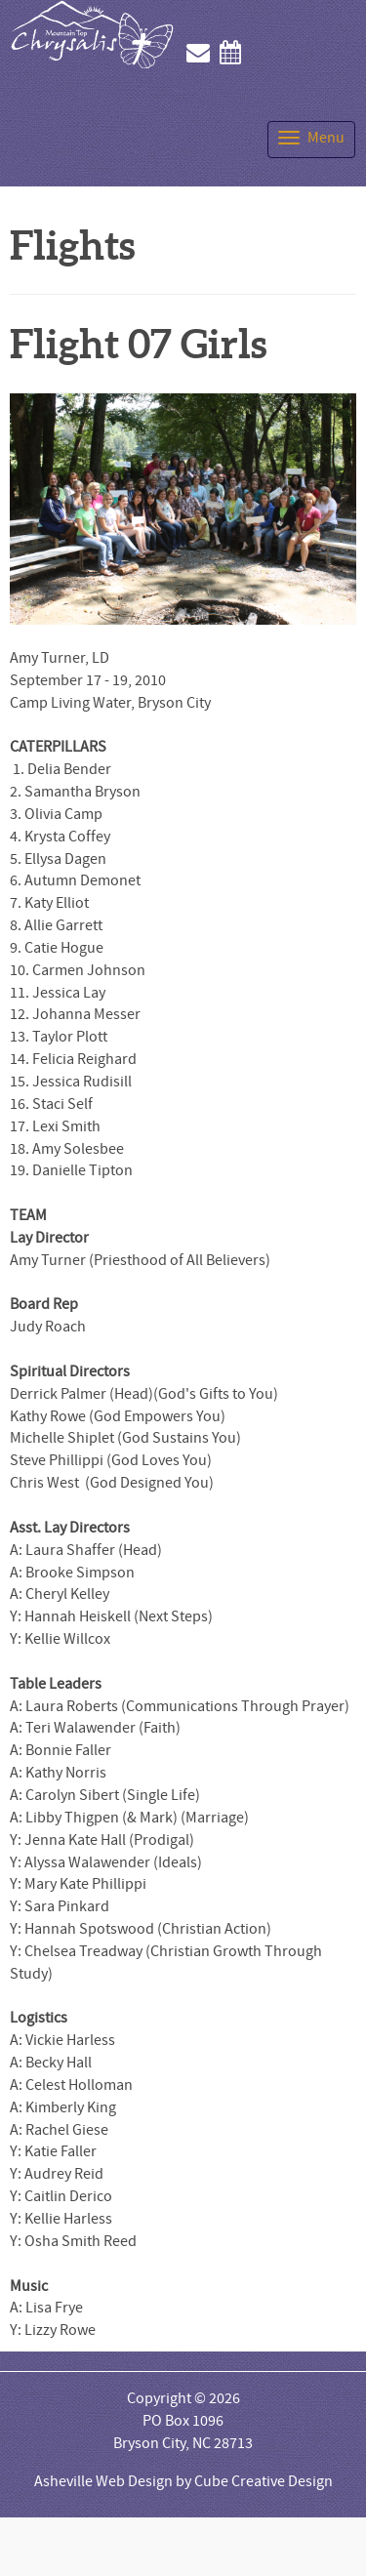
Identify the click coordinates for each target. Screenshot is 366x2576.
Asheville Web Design (103, 2481)
